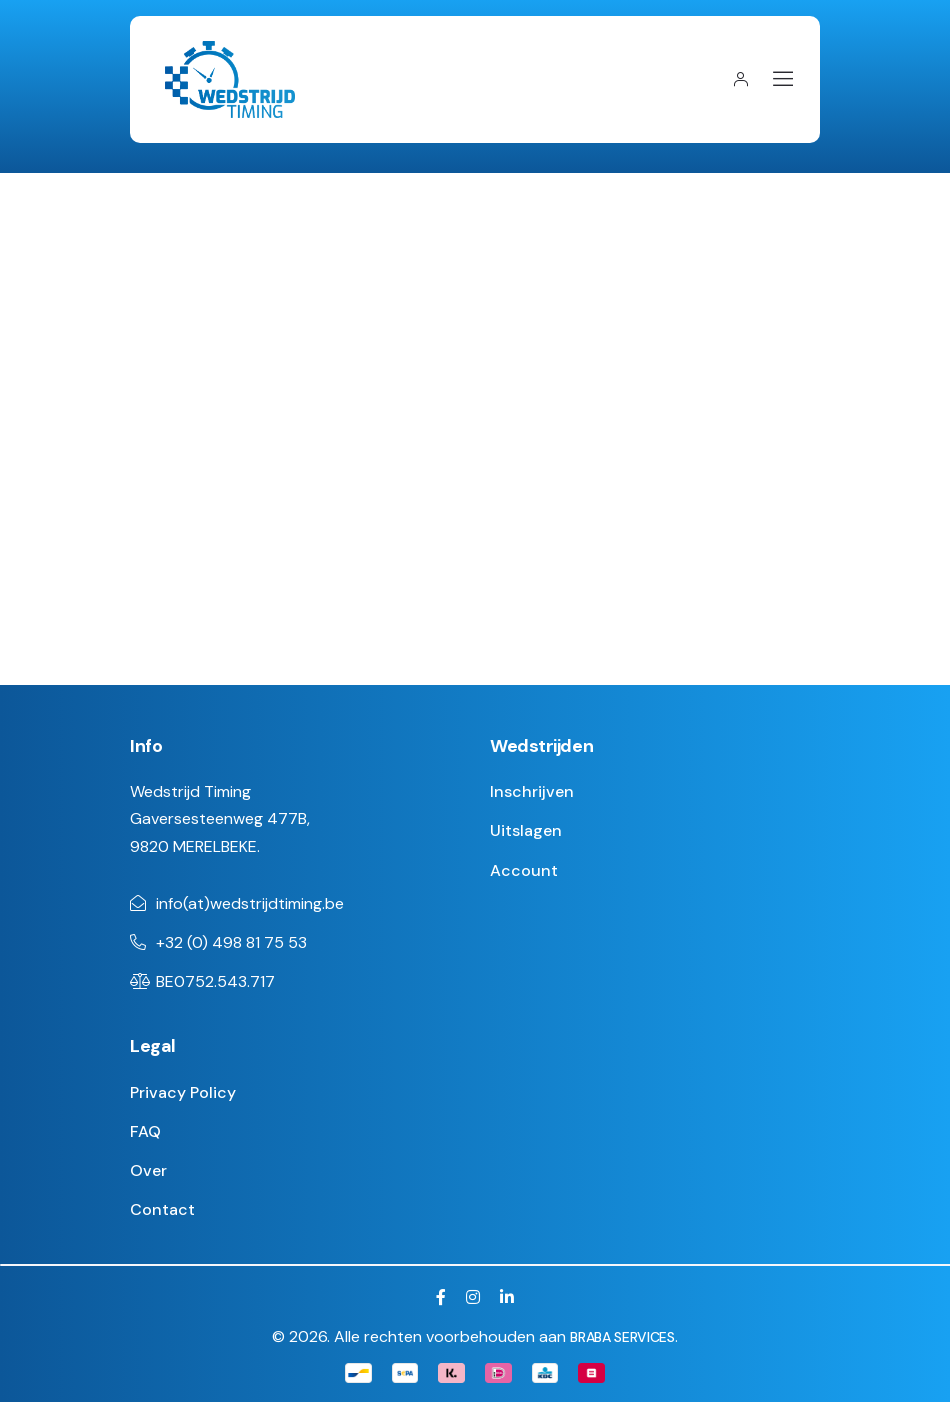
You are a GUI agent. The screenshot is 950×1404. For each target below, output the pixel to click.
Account (524, 871)
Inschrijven (532, 792)
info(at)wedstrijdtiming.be (250, 904)
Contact (162, 1210)
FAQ (145, 1132)
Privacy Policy (183, 1093)
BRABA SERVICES (622, 1338)
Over (148, 1171)
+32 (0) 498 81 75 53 (231, 943)
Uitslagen (526, 832)
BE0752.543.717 (215, 982)
